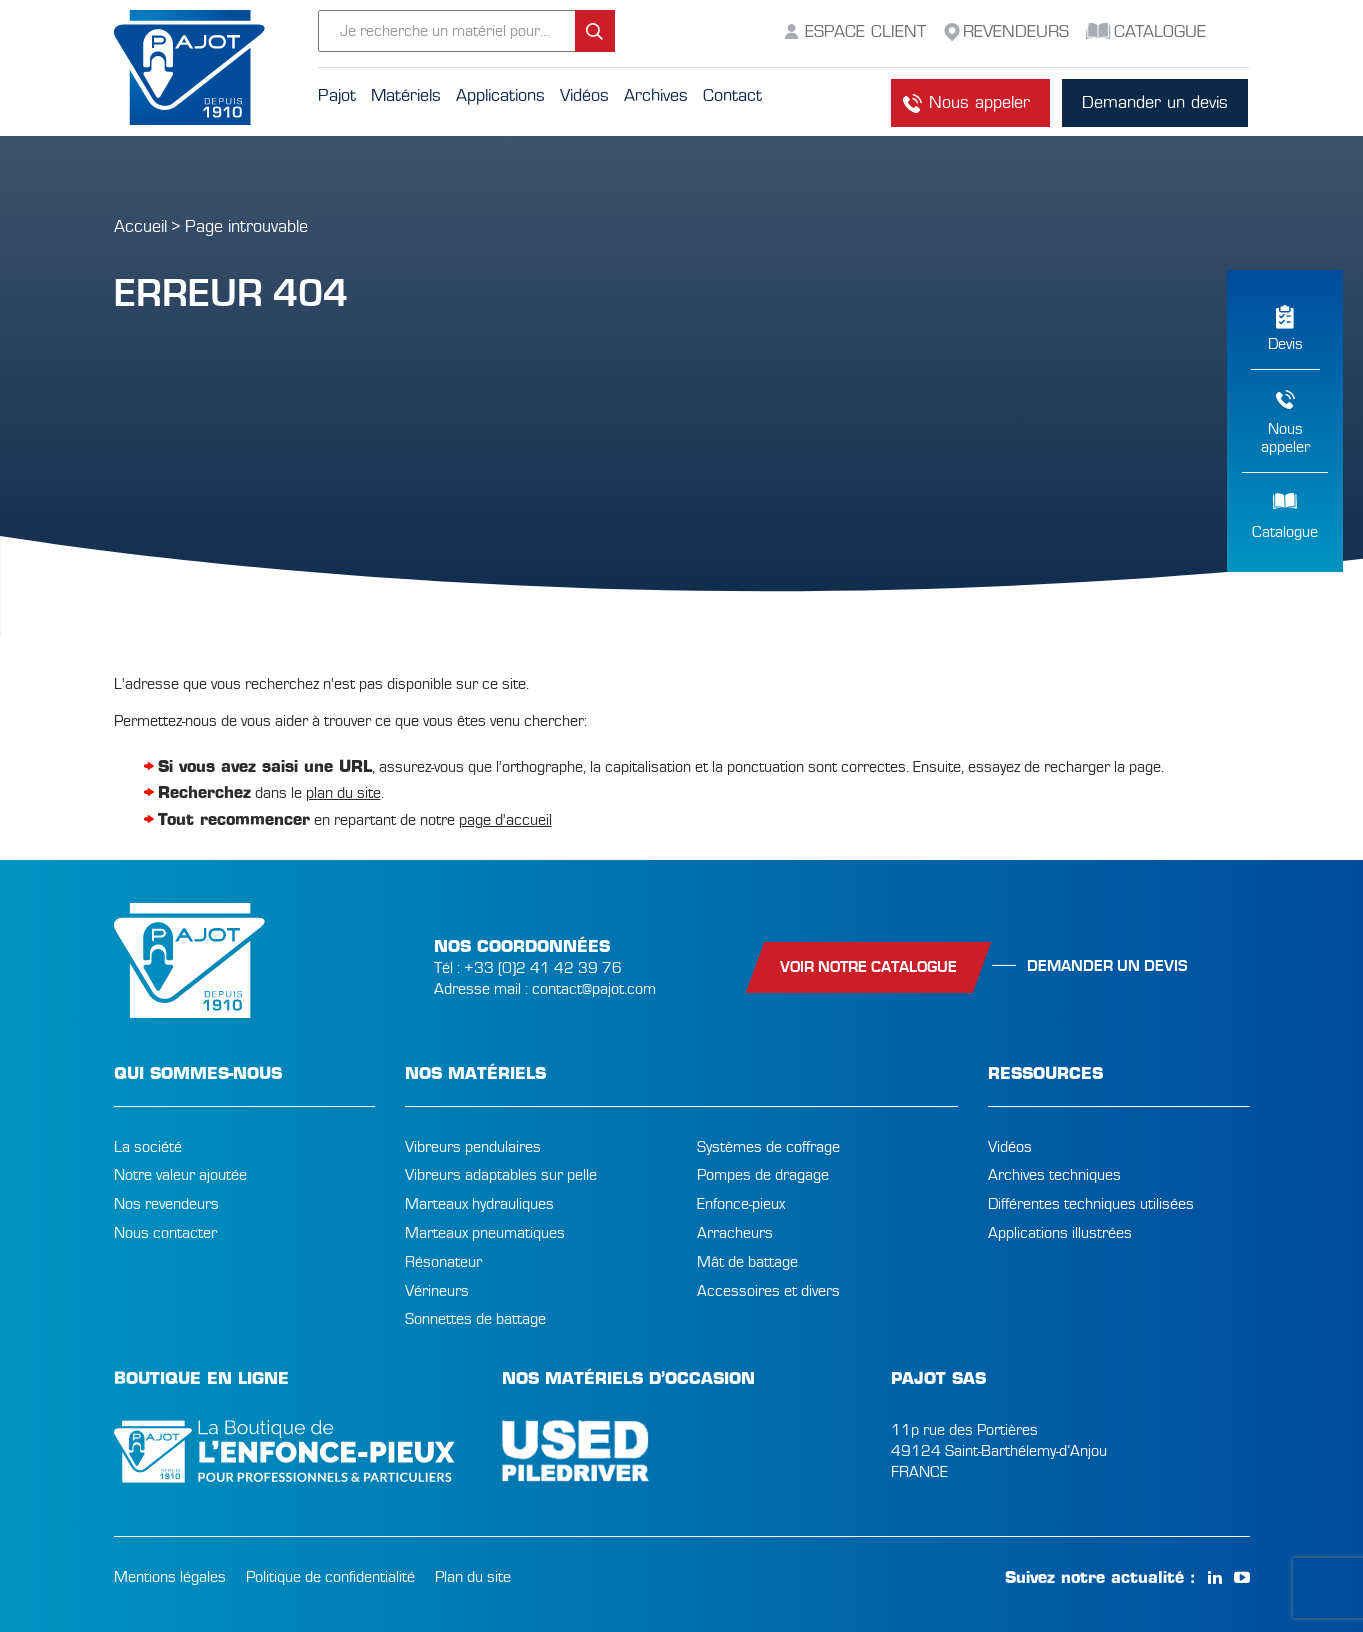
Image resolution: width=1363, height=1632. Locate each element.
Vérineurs (437, 1291)
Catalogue (1285, 532)
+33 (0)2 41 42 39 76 (543, 968)
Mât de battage (747, 1262)
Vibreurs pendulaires (473, 1147)
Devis (1285, 344)
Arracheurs (735, 1233)
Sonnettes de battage (475, 1319)
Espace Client (865, 31)
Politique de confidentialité (330, 1577)
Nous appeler (979, 102)
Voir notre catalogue (868, 967)
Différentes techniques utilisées (1091, 1204)
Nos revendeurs (166, 1204)
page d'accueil (505, 820)
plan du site (343, 793)
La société (148, 1147)
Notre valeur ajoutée (180, 1175)
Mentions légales (170, 1577)
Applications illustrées (1060, 1233)
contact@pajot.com (594, 989)
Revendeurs (1016, 31)
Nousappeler (1285, 438)
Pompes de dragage (763, 1175)
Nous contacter (165, 1233)
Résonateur (443, 1262)
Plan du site (473, 1577)
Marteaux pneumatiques (485, 1233)
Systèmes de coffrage (768, 1147)
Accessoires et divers (768, 1291)
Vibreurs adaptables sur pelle (501, 1175)
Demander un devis (1155, 102)
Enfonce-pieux (741, 1204)
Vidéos (1010, 1147)
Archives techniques (1054, 1175)
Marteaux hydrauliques (479, 1204)
